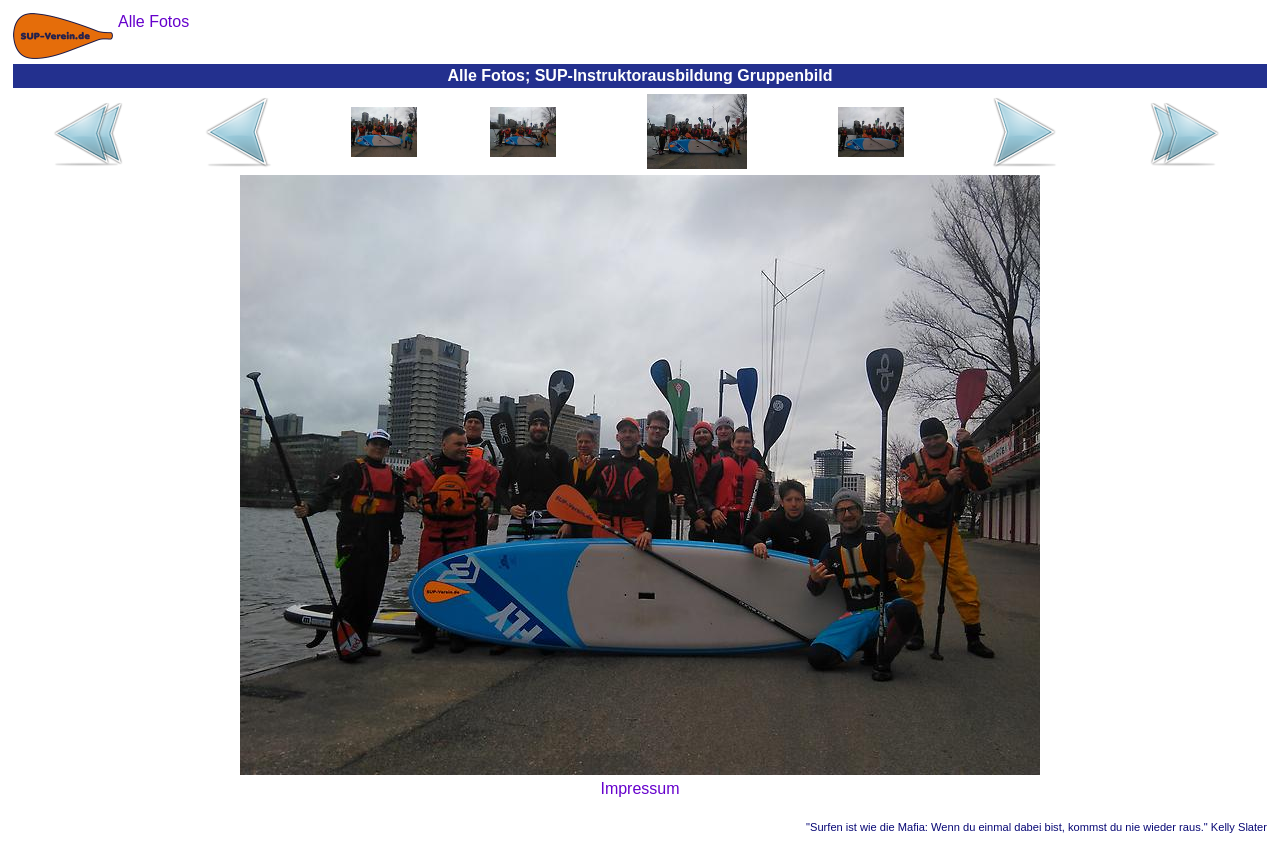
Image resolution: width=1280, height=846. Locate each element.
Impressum (639, 788)
